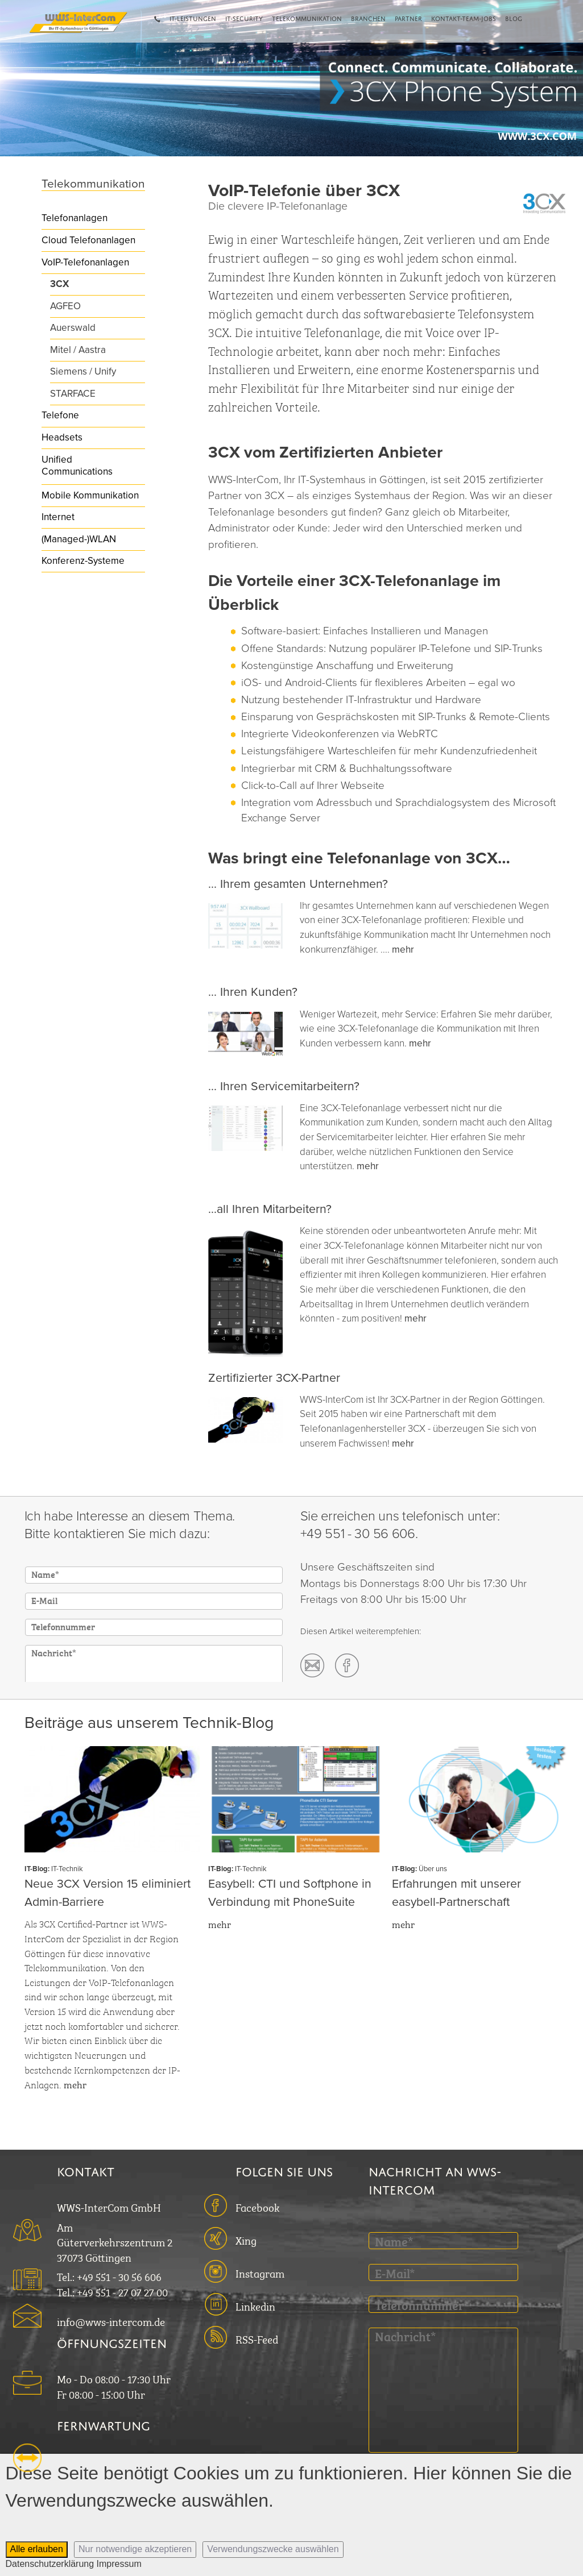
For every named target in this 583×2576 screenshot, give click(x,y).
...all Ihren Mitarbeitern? (270, 1209)
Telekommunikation (307, 18)
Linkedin (255, 2305)
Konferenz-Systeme (83, 561)
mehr (403, 949)
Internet (58, 517)
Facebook (257, 2206)
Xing (246, 2239)
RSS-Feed (256, 2338)
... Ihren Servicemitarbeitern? (283, 1086)
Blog (513, 18)
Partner (408, 18)
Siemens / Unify (83, 371)
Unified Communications (77, 466)
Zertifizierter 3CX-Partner (274, 1377)
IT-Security (244, 18)
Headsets (62, 437)
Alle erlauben (36, 2549)
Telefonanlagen (74, 218)
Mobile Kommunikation (90, 495)
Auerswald (73, 328)
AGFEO (65, 306)
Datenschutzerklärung (50, 2564)
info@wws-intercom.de (111, 2320)
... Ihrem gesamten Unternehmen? (298, 883)
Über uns (433, 1868)
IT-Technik (67, 1868)
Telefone (60, 415)
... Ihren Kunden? (252, 991)
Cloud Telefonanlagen (88, 240)
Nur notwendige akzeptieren (135, 2549)
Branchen (368, 18)
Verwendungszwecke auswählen (272, 2549)
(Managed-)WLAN (79, 539)
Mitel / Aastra (78, 350)
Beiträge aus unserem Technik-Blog (149, 1722)
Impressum (119, 2564)
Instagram (259, 2272)
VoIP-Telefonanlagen (85, 262)
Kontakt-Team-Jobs (463, 18)
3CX (59, 284)
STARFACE (73, 394)
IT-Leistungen (192, 18)
